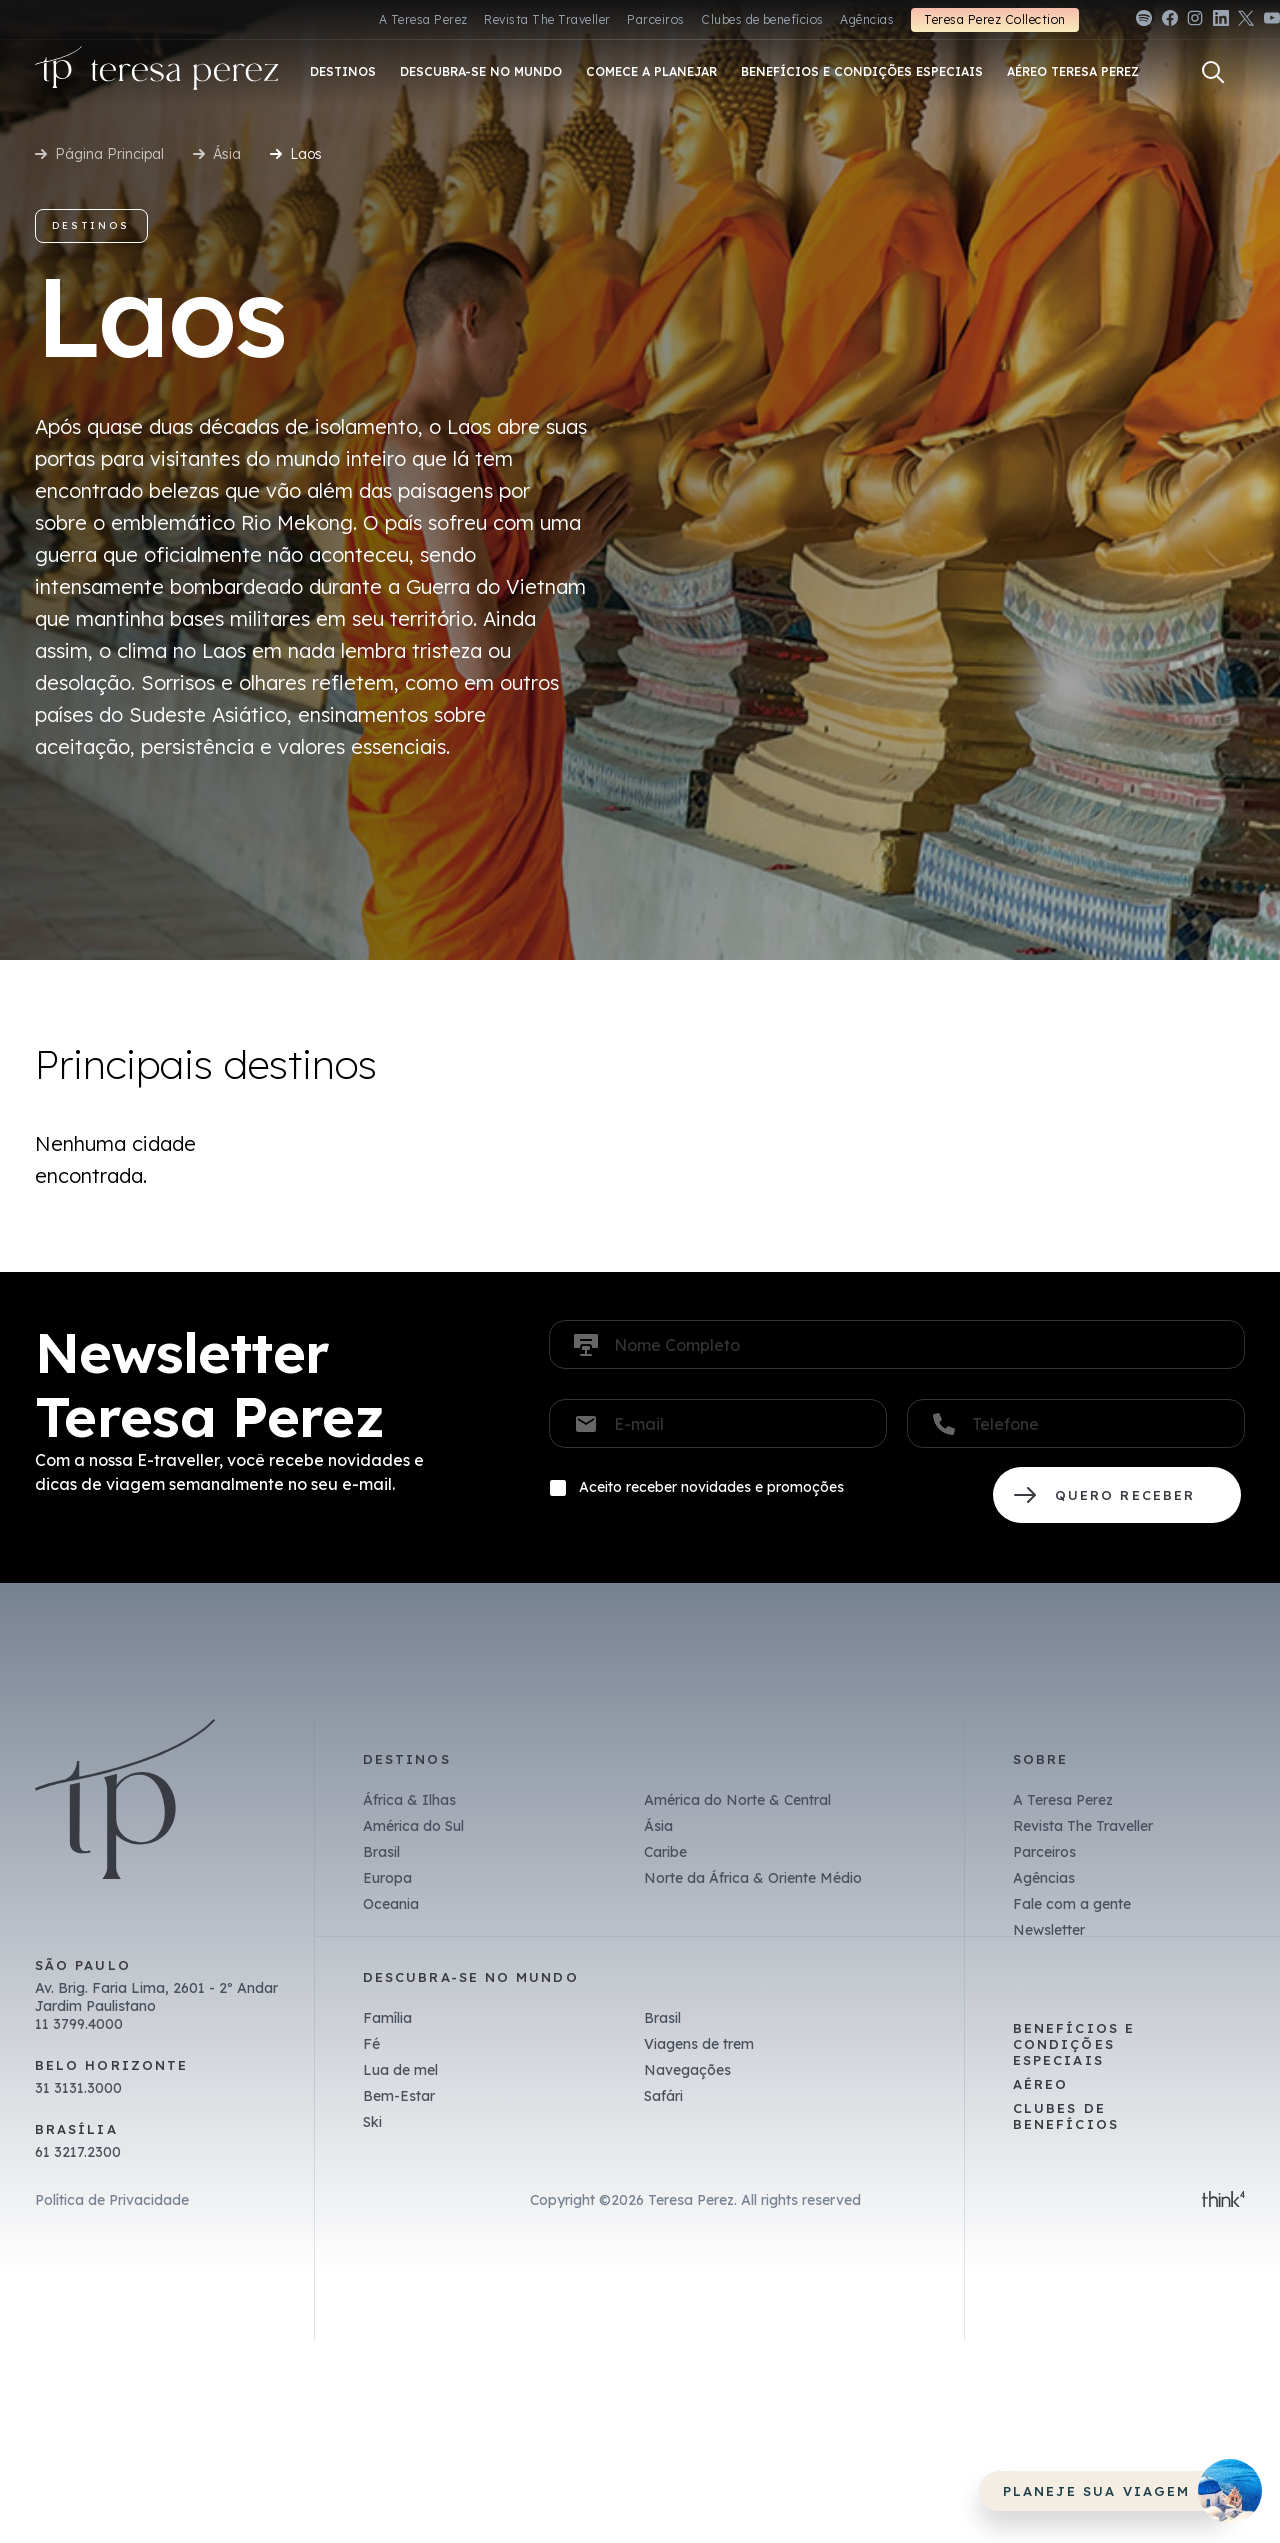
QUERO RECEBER (1117, 1495)
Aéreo (1040, 2084)
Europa (387, 1878)
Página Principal (109, 154)
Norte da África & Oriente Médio (753, 1878)
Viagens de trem (699, 2044)
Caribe (665, 1852)
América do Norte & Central (737, 1800)
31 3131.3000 (78, 2088)
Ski (372, 2122)
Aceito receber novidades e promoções (711, 1487)
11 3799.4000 (79, 2024)
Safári (663, 2096)
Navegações (687, 2070)
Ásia (227, 154)
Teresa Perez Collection (994, 19)
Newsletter (1049, 1930)
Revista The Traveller (547, 19)
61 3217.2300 (78, 2152)
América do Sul (413, 1826)
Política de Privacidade (112, 2200)
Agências (867, 19)
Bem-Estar (399, 2096)
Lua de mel (400, 2070)
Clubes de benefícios (762, 19)
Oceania (391, 1904)
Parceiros (655, 19)
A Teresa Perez (423, 19)
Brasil (381, 1852)
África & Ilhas (409, 1800)
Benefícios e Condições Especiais (1074, 2044)
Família (387, 2018)
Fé (371, 2044)
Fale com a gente (1072, 1904)
